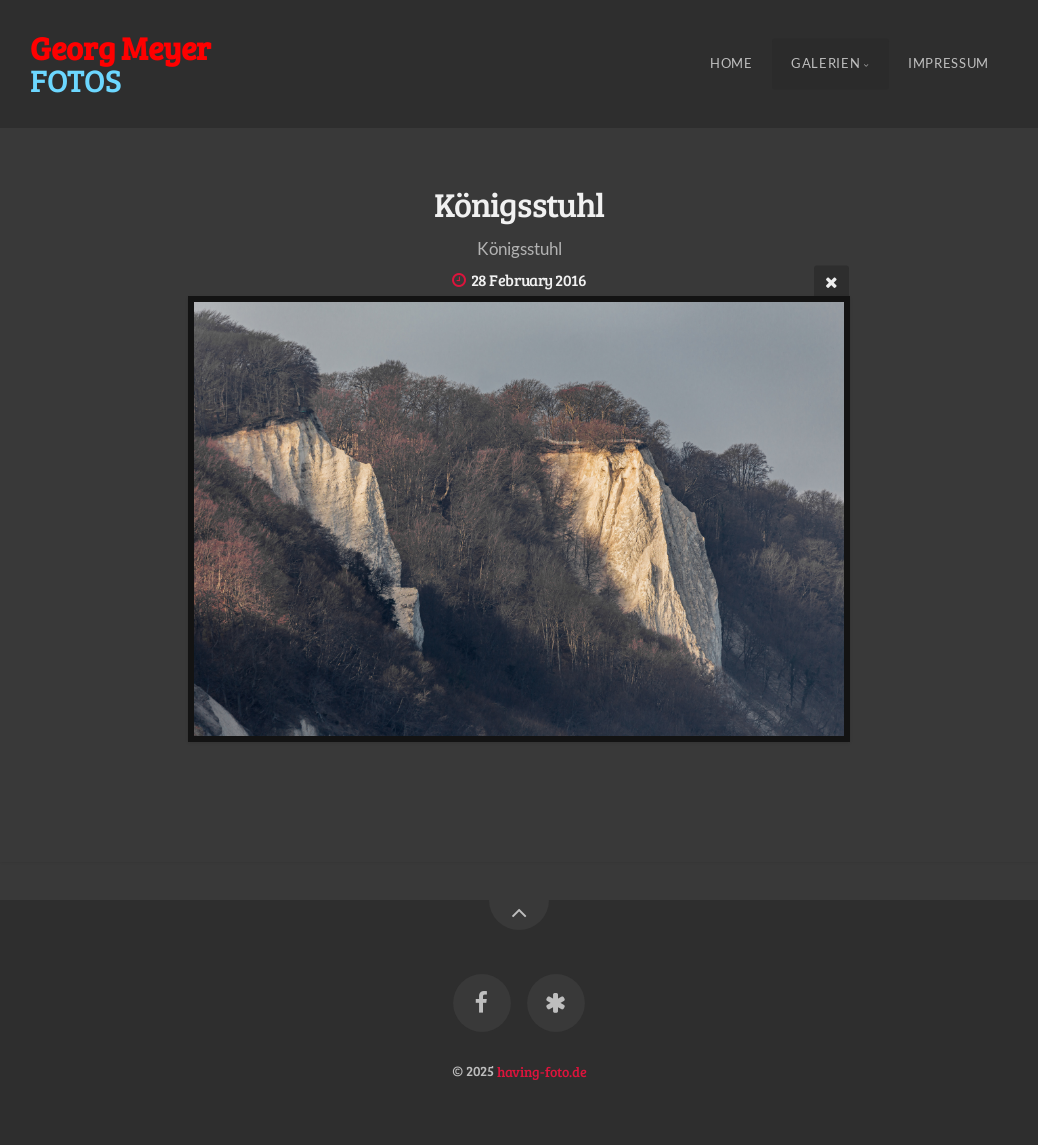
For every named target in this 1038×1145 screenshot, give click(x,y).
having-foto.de (542, 1070)
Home (731, 64)
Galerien (825, 64)
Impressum (948, 64)
